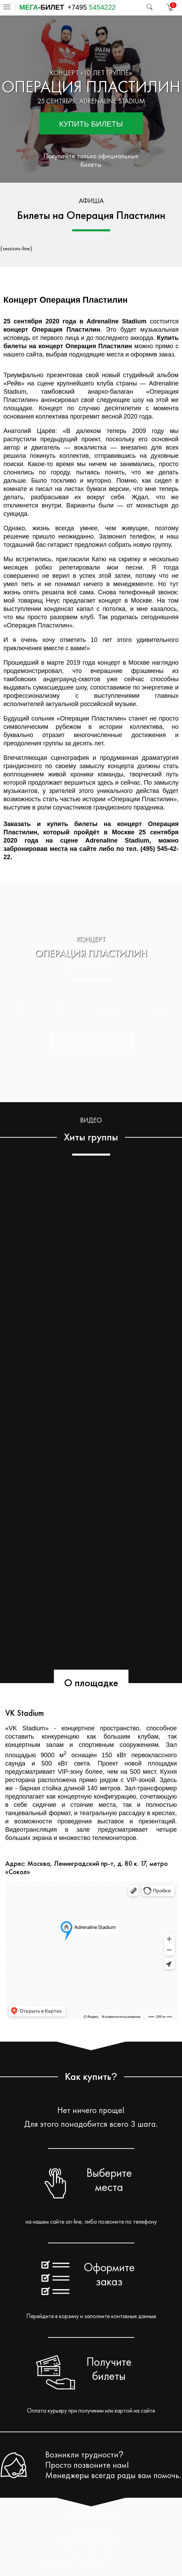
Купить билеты (91, 124)
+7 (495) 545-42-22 (91, 2541)
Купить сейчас (91, 1041)
